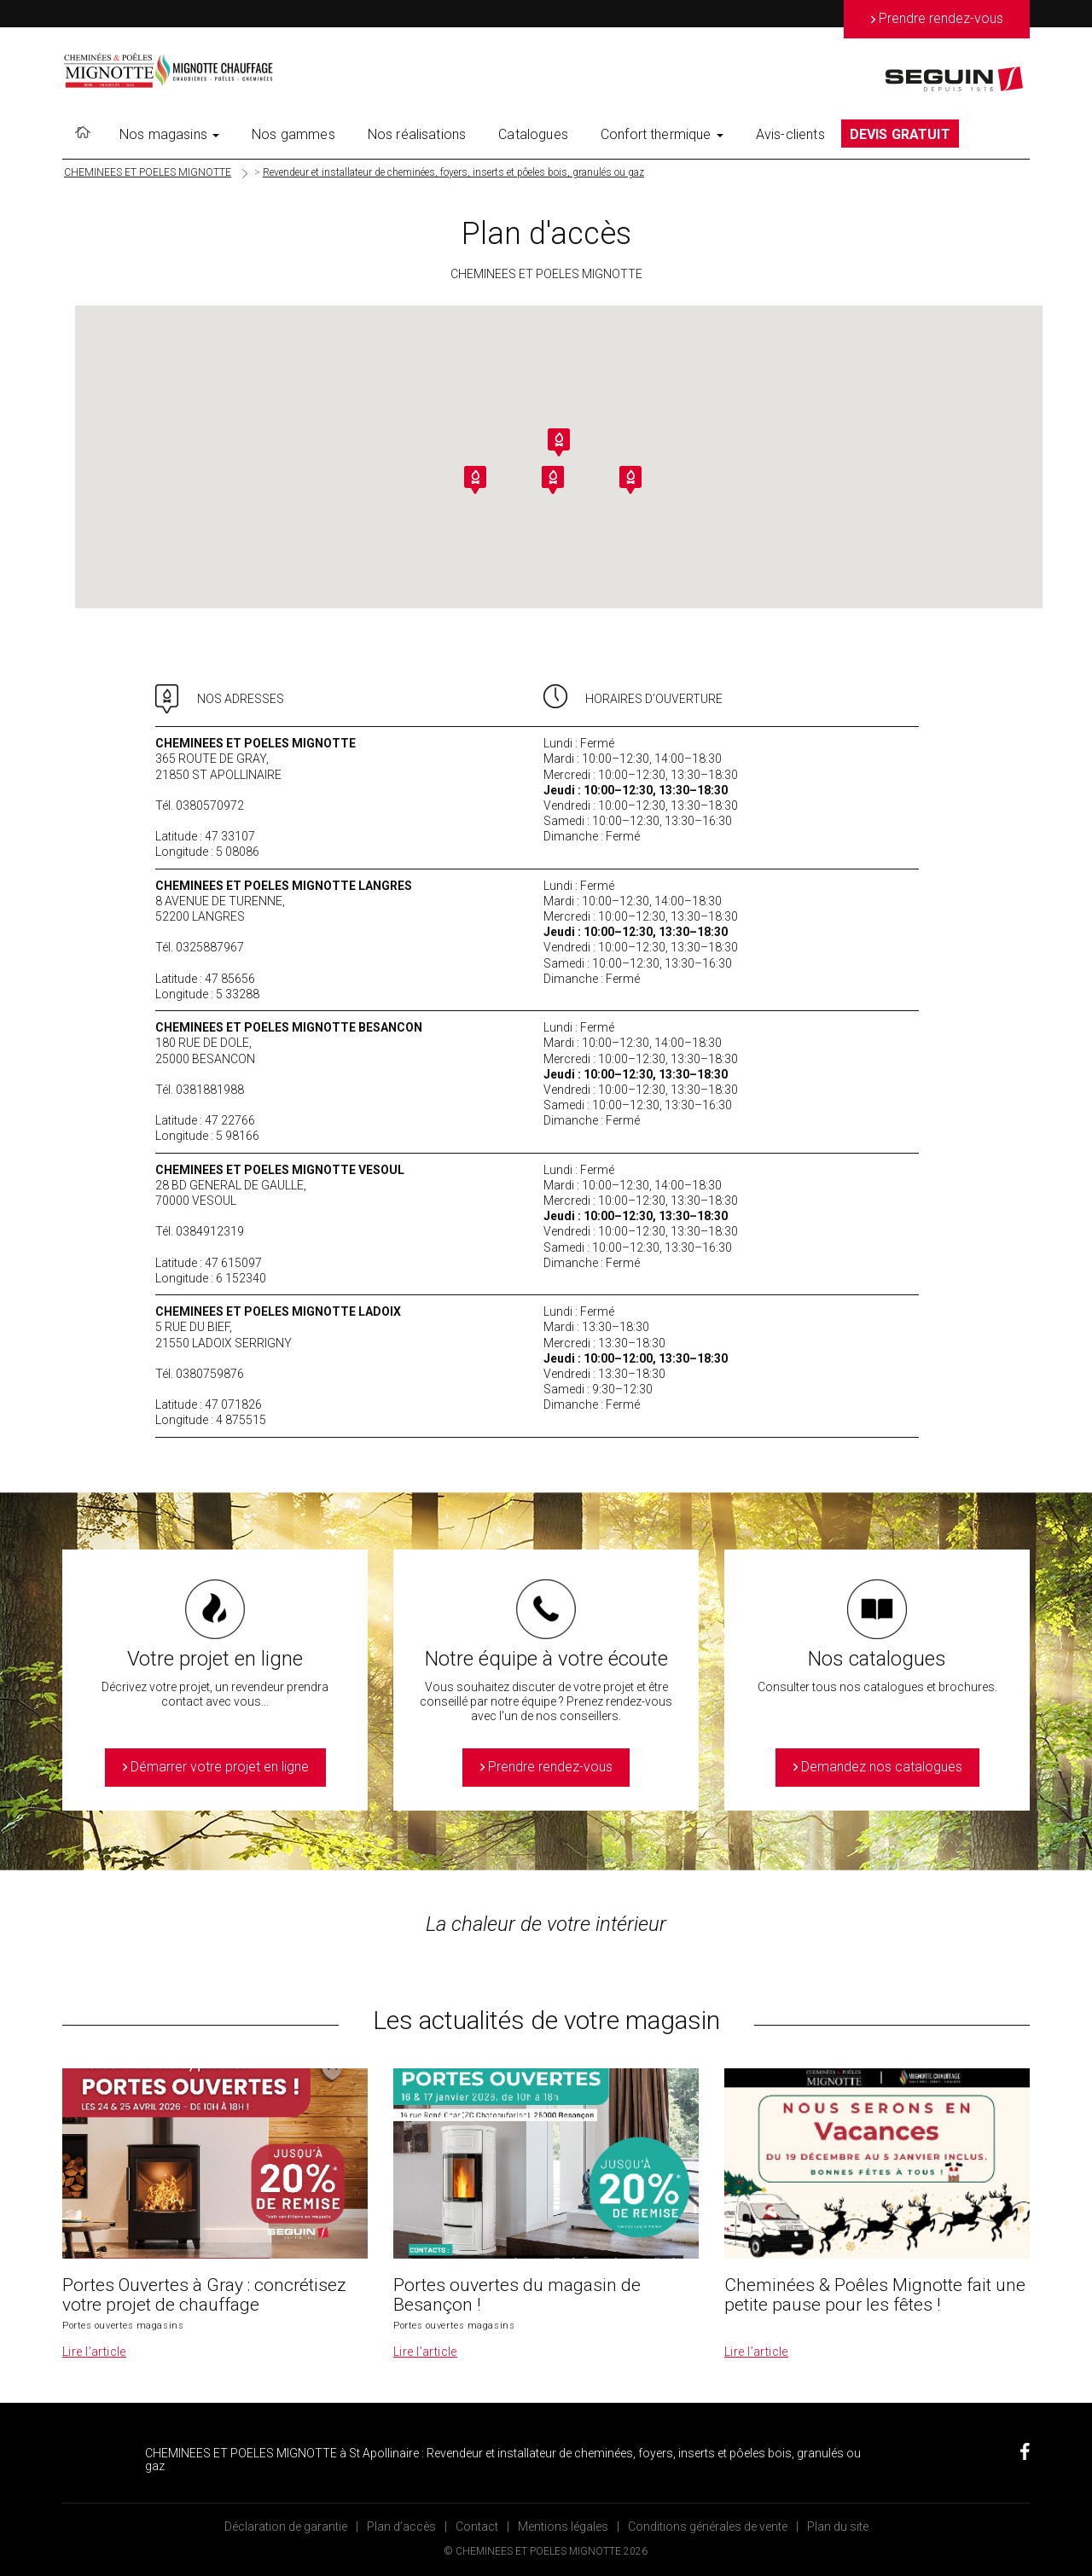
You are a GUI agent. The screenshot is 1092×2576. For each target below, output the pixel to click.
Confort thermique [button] (662, 134)
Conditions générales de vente (707, 2526)
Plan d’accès (401, 2526)
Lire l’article (94, 2351)
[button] (559, 442)
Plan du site (837, 2526)
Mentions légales (563, 2526)
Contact (477, 2526)
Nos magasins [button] (169, 134)
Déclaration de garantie (285, 2526)
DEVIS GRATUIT (900, 134)
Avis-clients (790, 134)
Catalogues (533, 134)
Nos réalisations (417, 134)
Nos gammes (293, 134)
